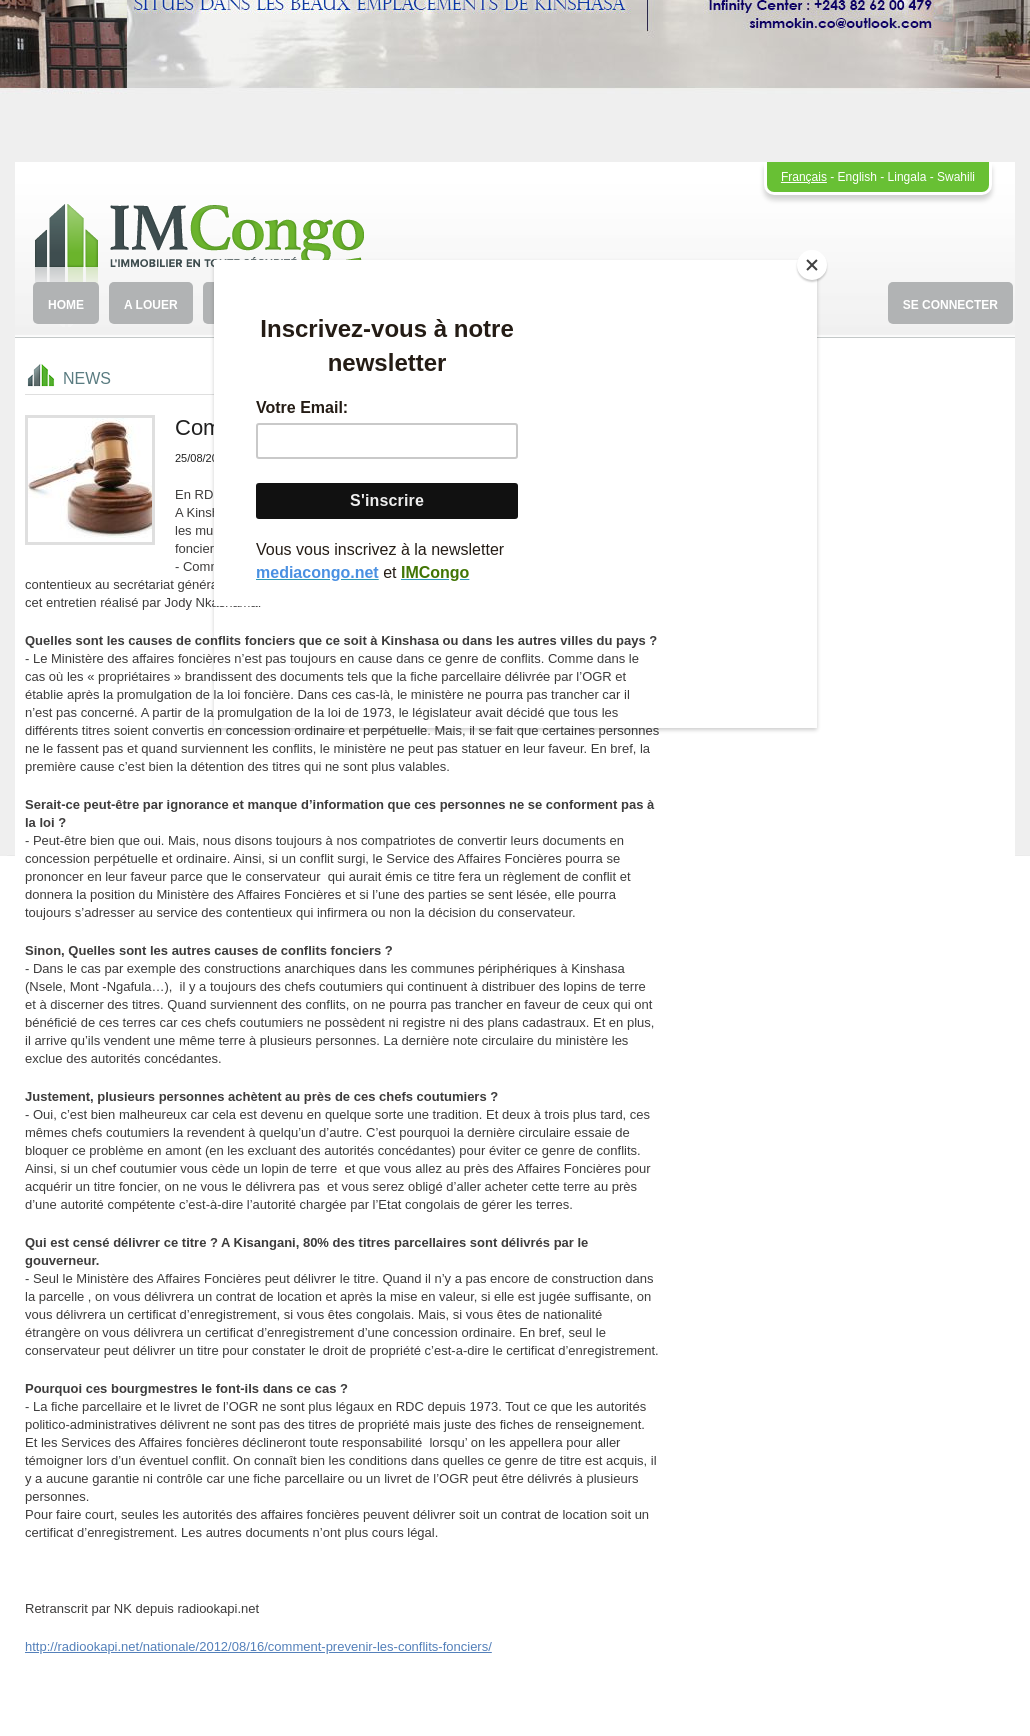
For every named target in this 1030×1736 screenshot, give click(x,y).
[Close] (812, 265)
